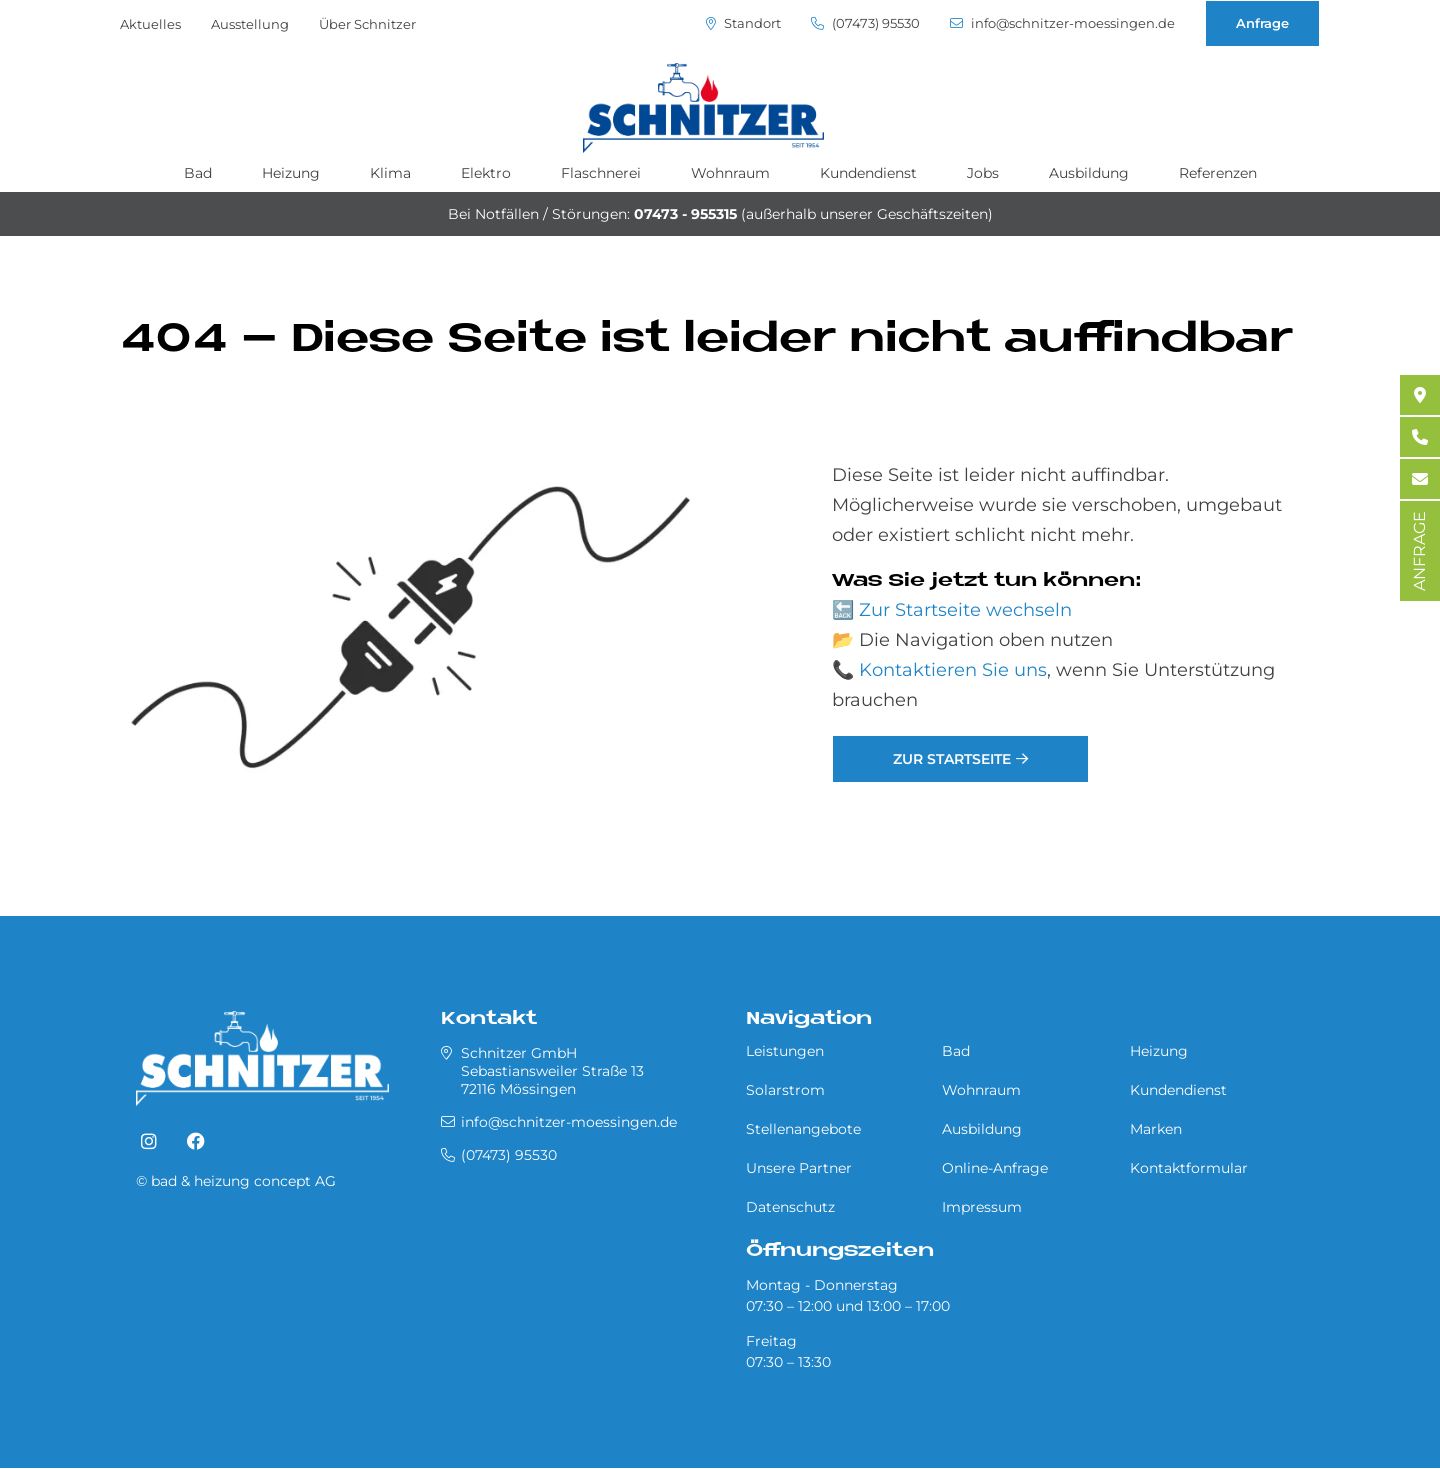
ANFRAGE (1419, 551)
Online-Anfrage (995, 1168)
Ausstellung (250, 24)
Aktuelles (150, 24)
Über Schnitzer (367, 24)
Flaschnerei (601, 173)
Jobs (983, 173)
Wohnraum (730, 173)
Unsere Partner (799, 1168)
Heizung (291, 173)
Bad (198, 173)
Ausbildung (1089, 173)
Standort (743, 23)
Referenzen (1218, 173)
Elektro (486, 173)
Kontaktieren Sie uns (953, 670)
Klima (390, 173)
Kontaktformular (1189, 1168)
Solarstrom (785, 1090)
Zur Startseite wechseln (965, 610)
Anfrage (1262, 23)
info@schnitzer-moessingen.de (1062, 23)
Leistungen (785, 1051)
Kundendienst (868, 173)
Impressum (982, 1207)
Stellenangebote (803, 1129)
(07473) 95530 (865, 23)
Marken (1156, 1129)
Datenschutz (790, 1207)
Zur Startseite (952, 759)
